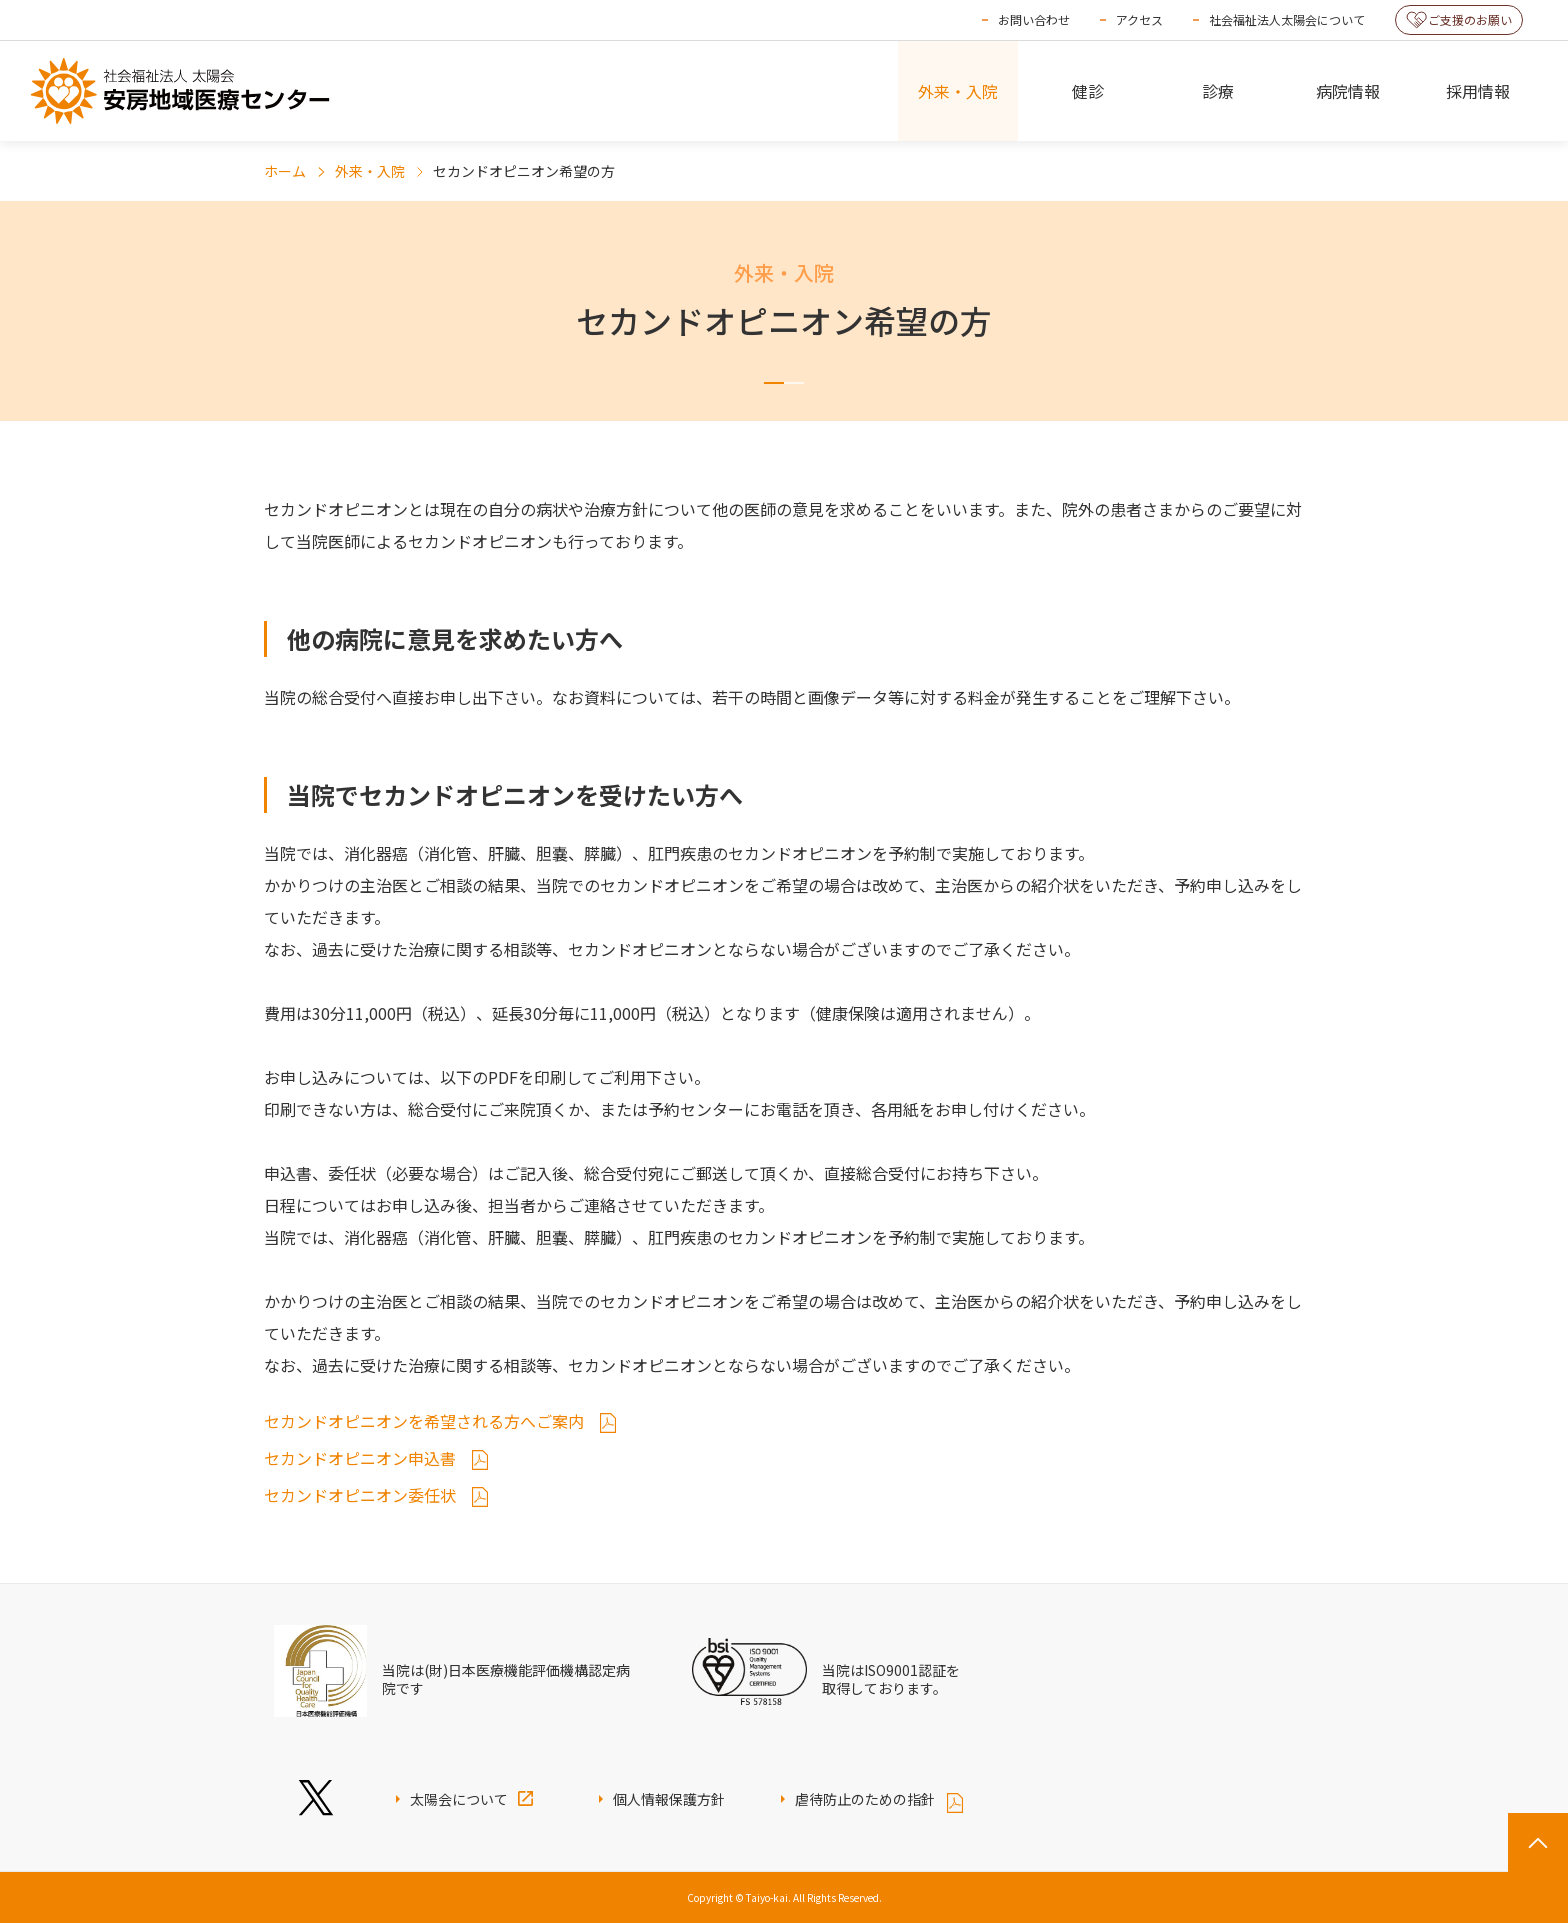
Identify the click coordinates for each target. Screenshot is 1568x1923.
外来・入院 (370, 171)
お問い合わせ (1034, 19)
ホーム (285, 171)
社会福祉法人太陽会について (1287, 19)
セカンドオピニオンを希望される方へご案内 (426, 1421)
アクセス (1139, 19)
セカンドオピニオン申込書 (362, 1458)
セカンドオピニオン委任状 (362, 1495)
